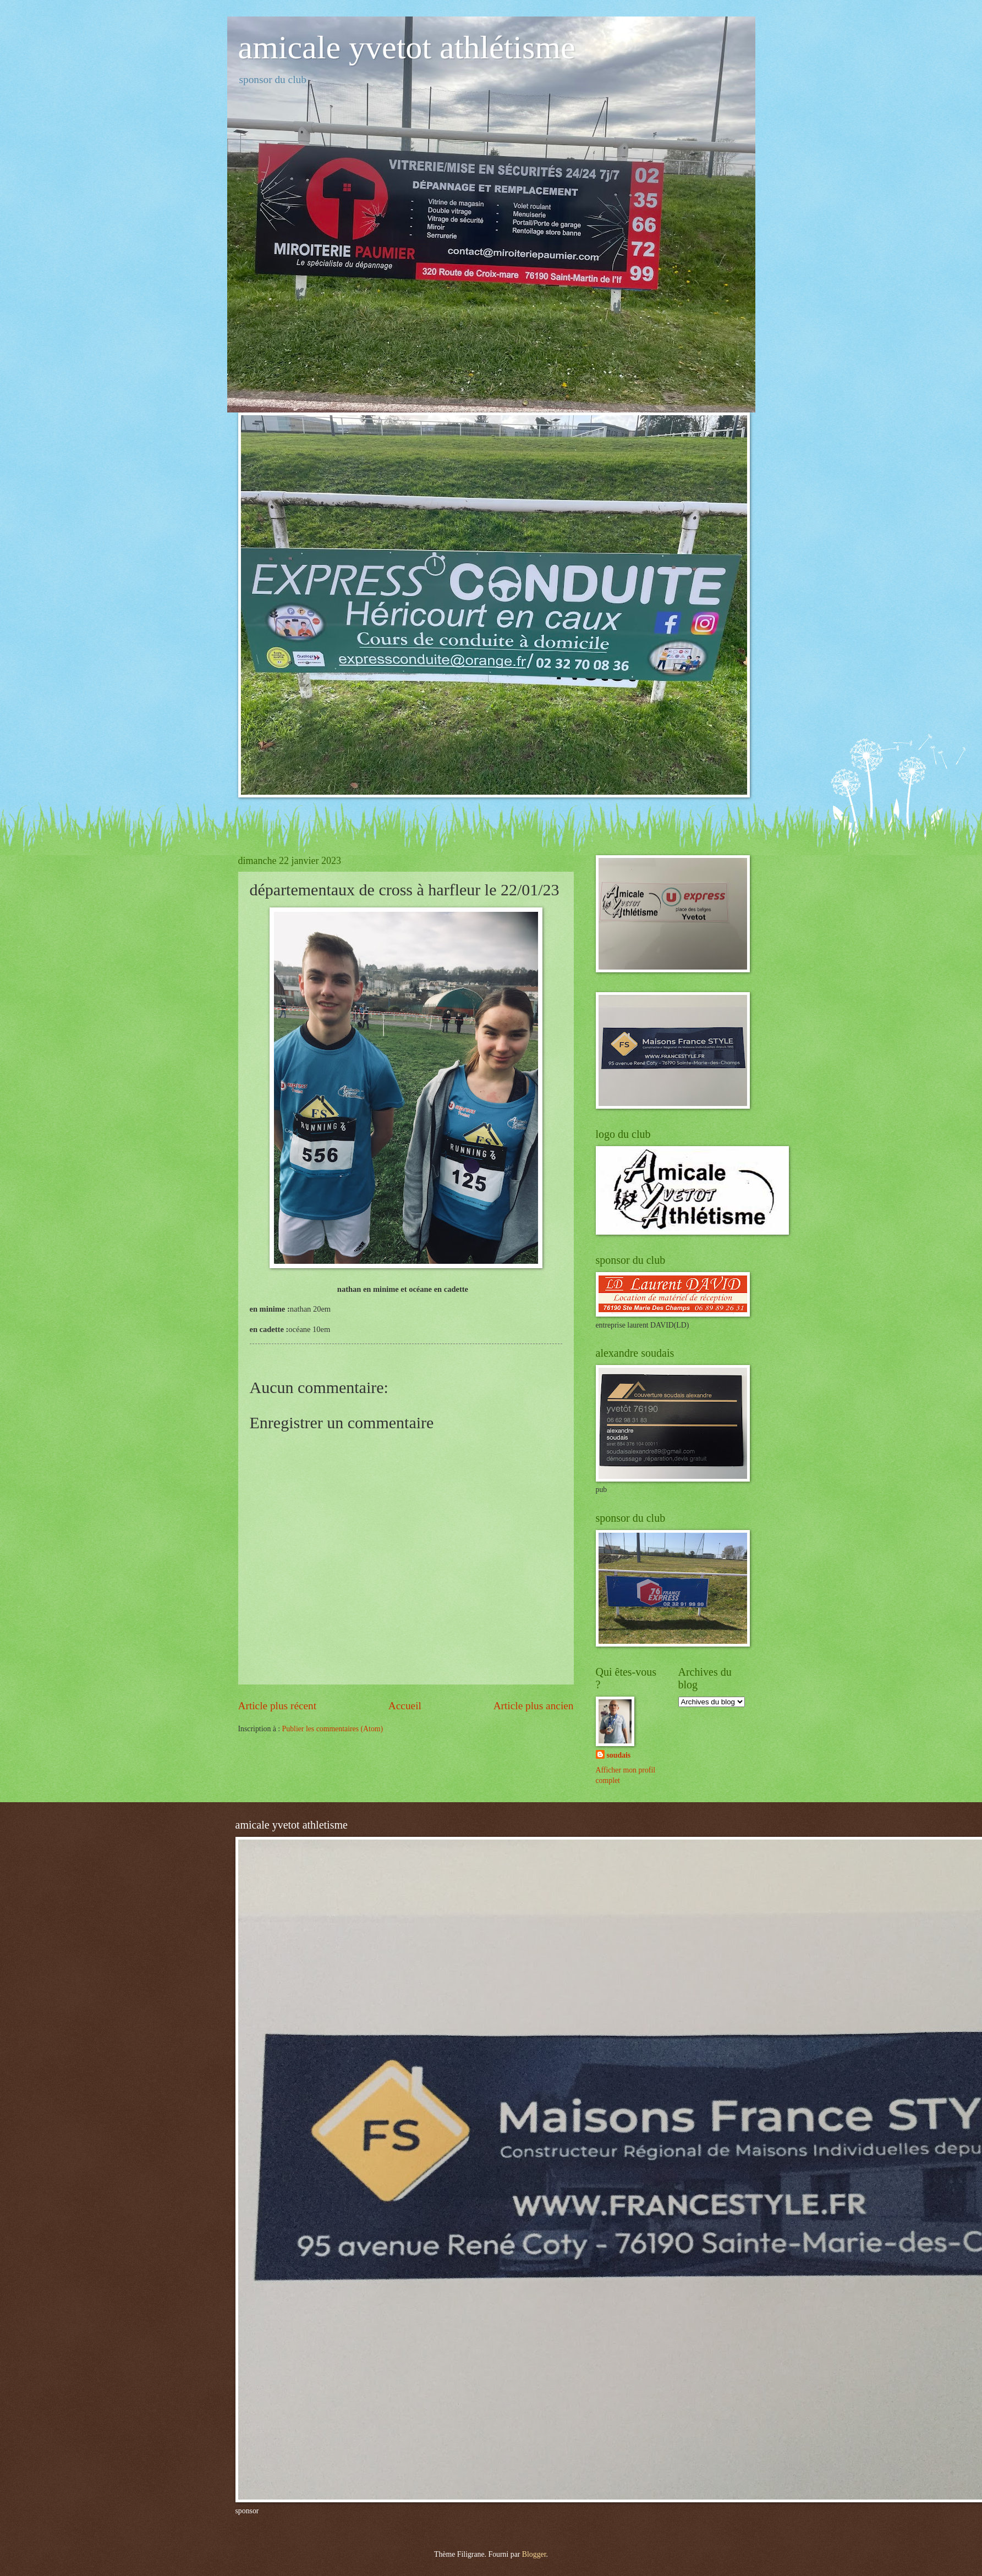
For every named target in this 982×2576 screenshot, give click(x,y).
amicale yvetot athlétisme (406, 47)
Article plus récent (277, 1705)
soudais (619, 1755)
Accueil (404, 1705)
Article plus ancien (533, 1705)
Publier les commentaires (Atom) (332, 1729)
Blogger (534, 2554)
